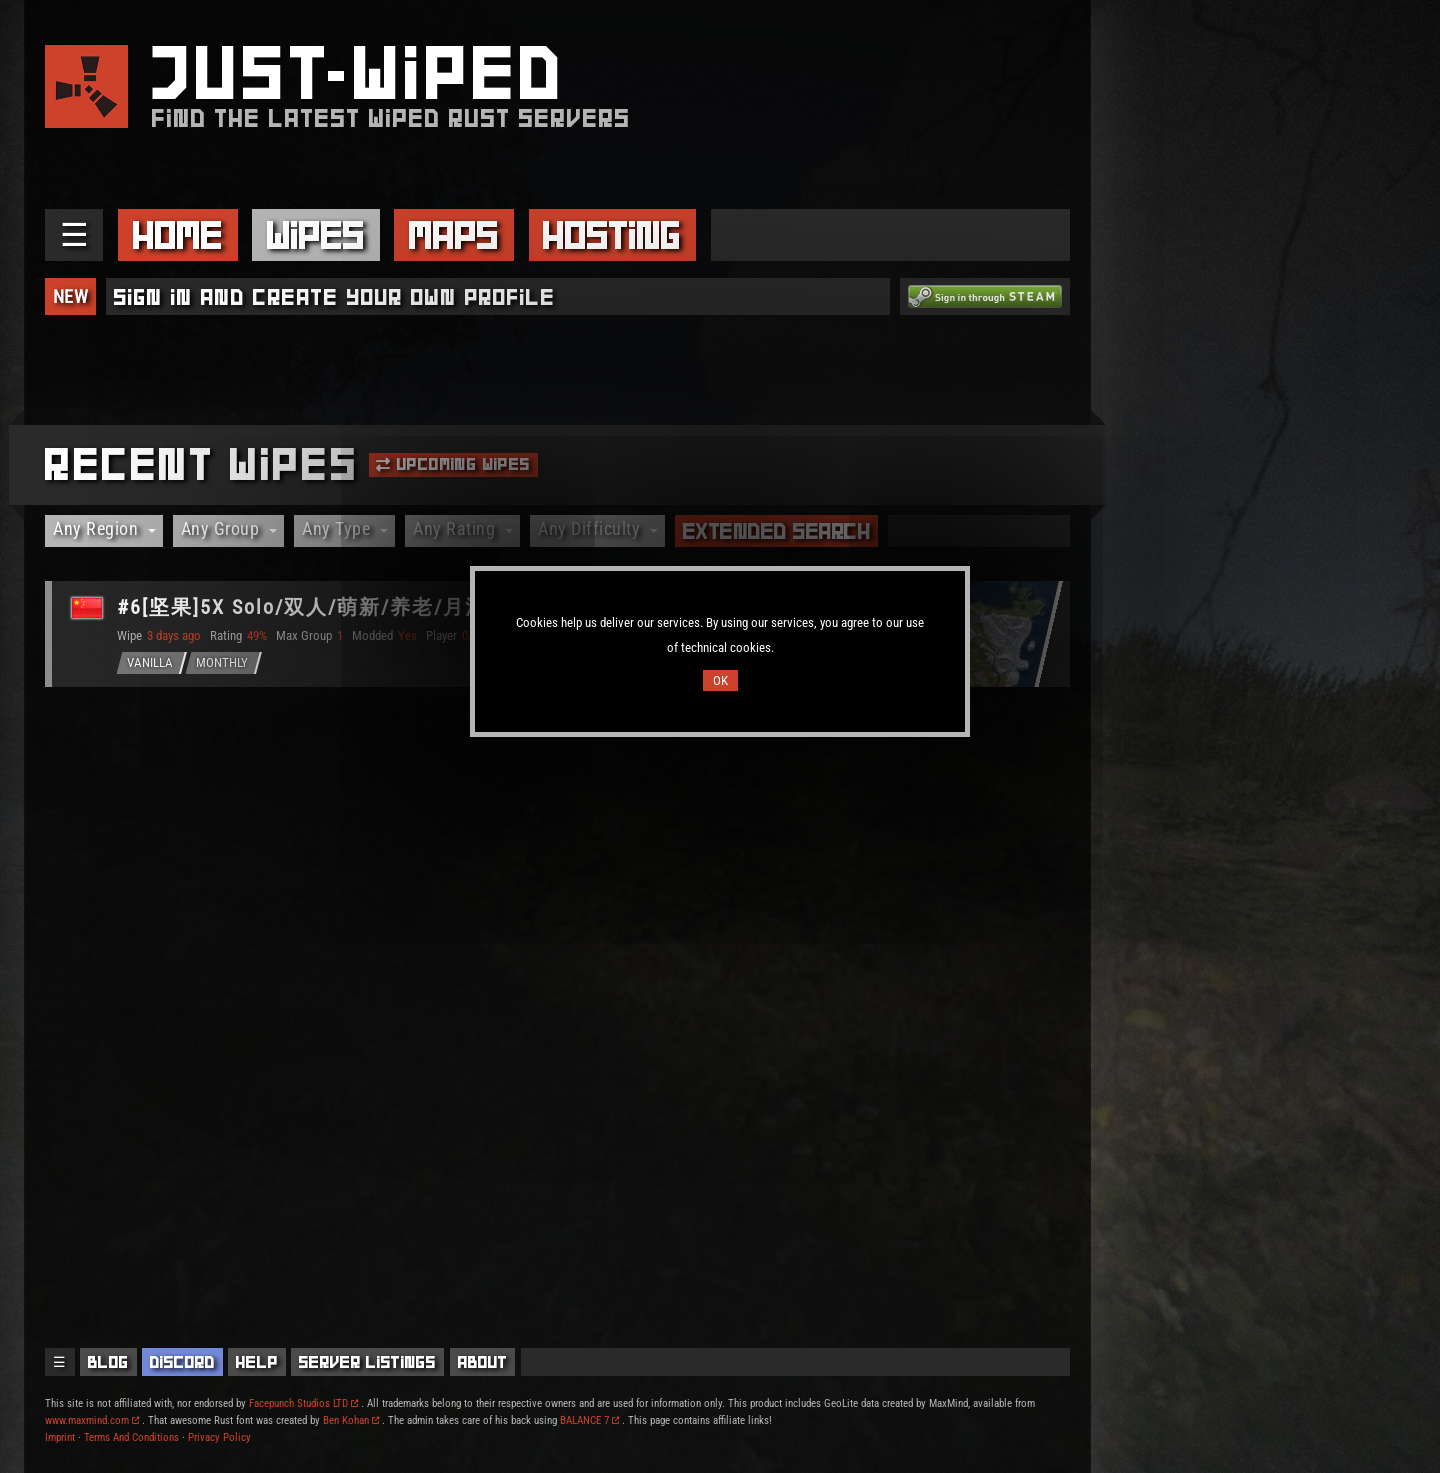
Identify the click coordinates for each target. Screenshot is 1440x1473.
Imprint (60, 1437)
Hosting (612, 235)
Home (178, 235)
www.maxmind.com (92, 1420)
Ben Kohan (351, 1420)
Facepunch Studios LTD (303, 1403)
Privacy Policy (219, 1437)
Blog (108, 1362)
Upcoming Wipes (453, 464)
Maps (454, 235)
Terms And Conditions (131, 1437)
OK (720, 680)
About (483, 1362)
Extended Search (777, 531)
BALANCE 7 (589, 1420)
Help (257, 1362)
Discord (182, 1362)
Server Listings (367, 1362)
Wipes (316, 235)
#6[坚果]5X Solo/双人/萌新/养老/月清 (302, 607)
